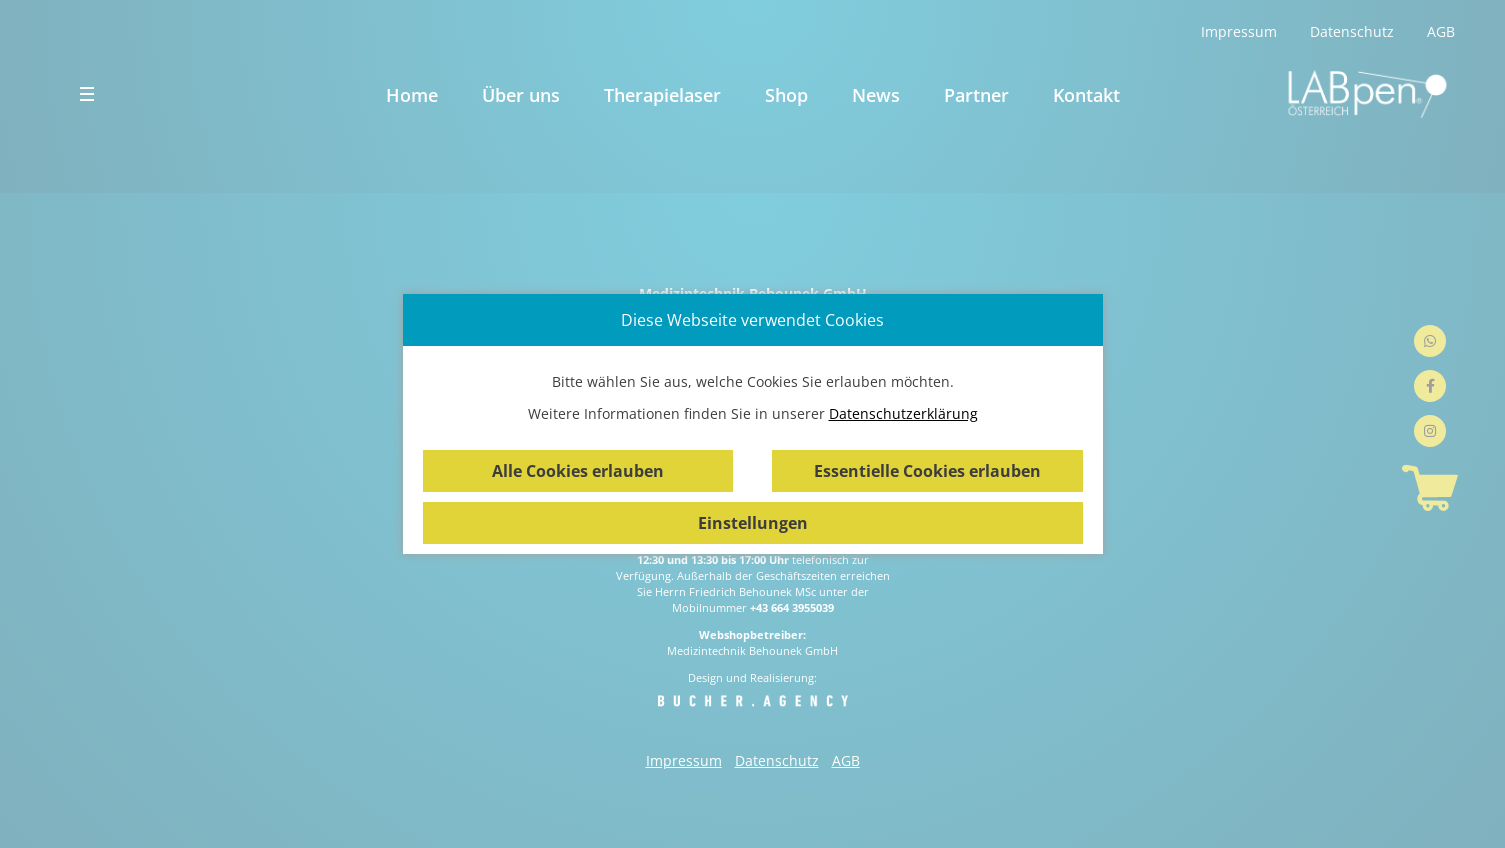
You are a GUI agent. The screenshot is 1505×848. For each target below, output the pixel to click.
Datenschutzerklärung (903, 413)
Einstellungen (753, 523)
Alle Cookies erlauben (578, 471)
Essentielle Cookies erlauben (927, 471)
